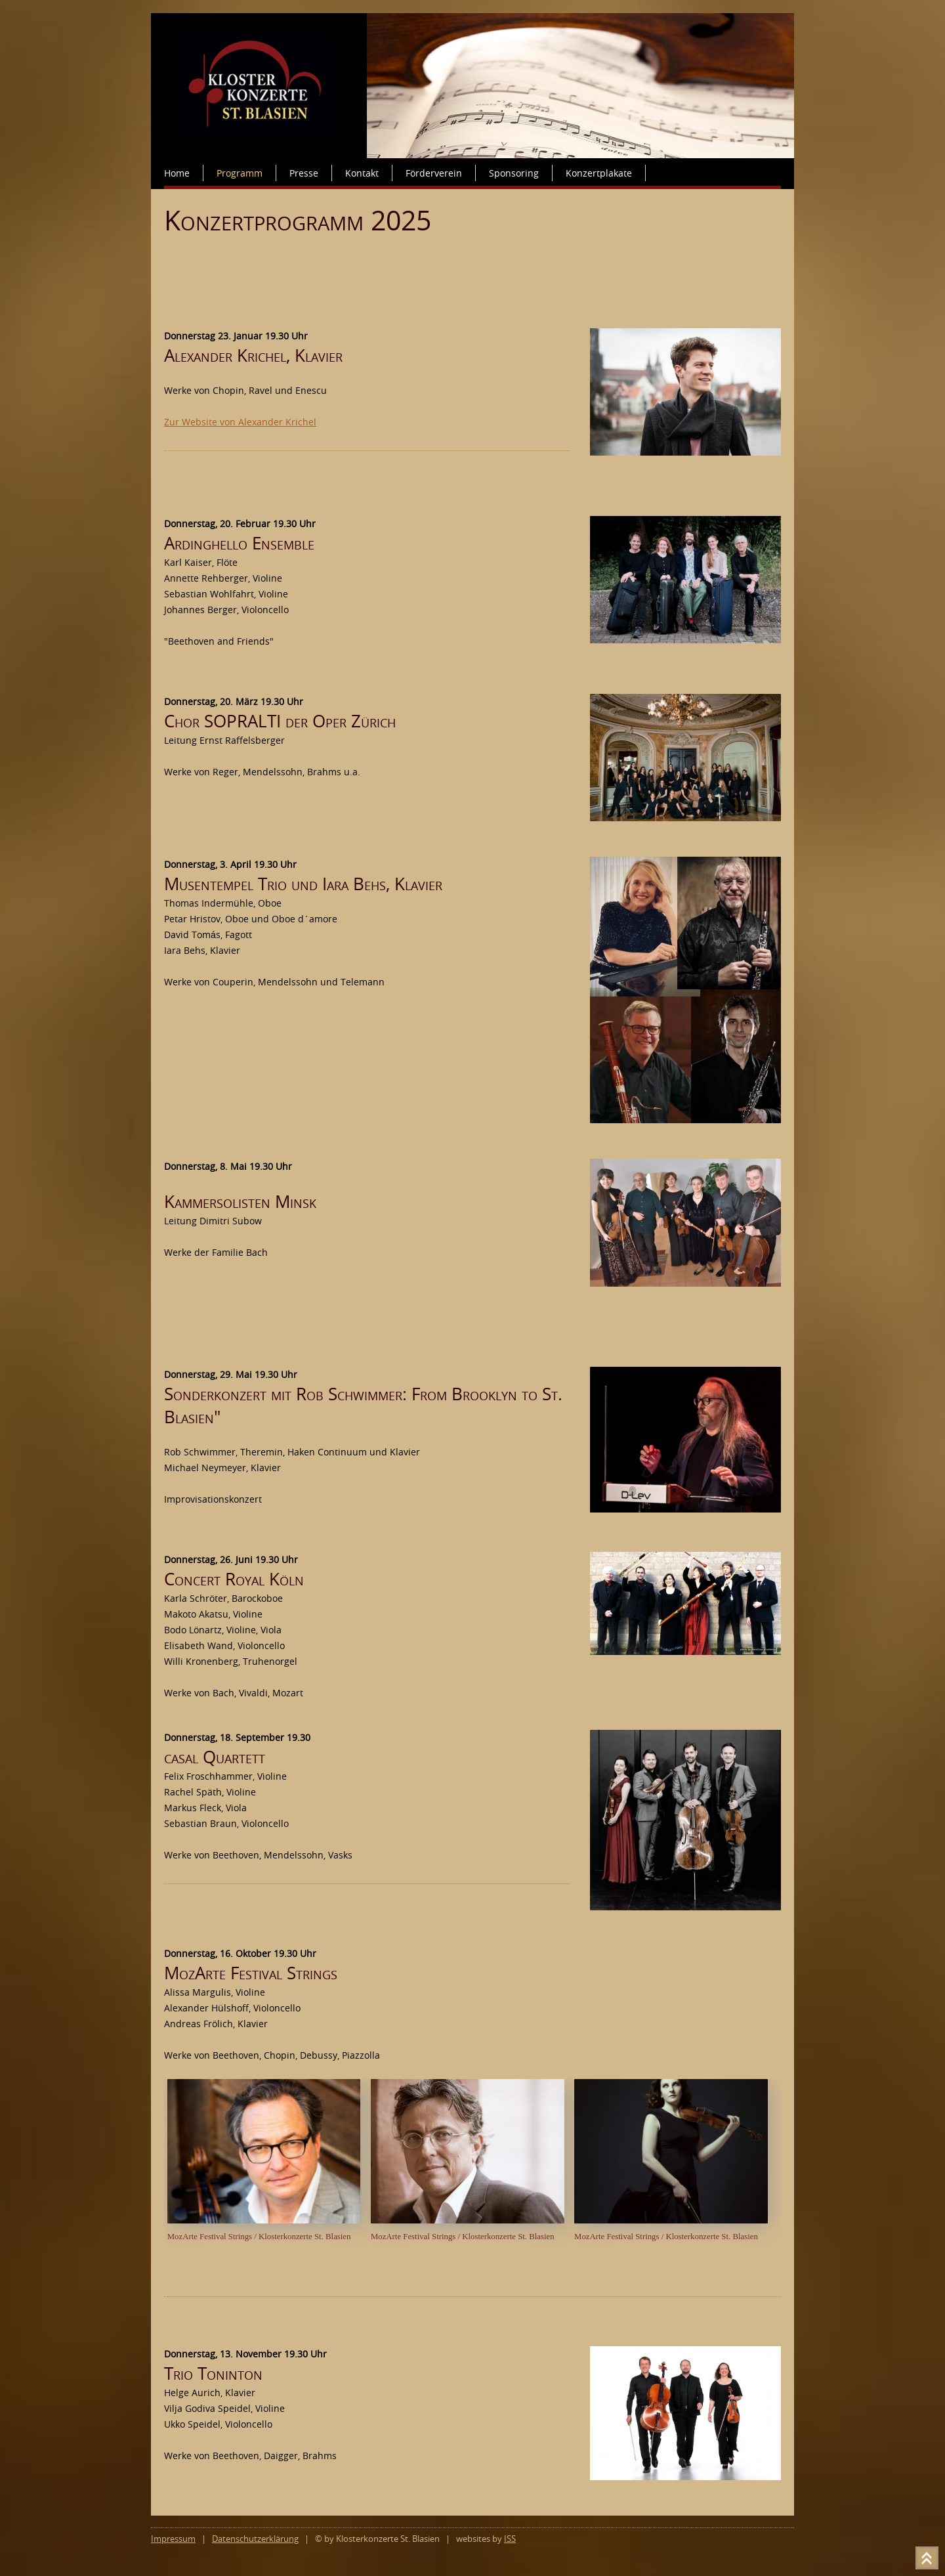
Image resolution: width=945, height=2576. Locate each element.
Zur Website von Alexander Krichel (240, 422)
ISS (510, 2538)
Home (177, 173)
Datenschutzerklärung (255, 2538)
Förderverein (434, 173)
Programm (239, 173)
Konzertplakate (599, 173)
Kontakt (362, 173)
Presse (303, 173)
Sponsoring (514, 173)
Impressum (173, 2538)
